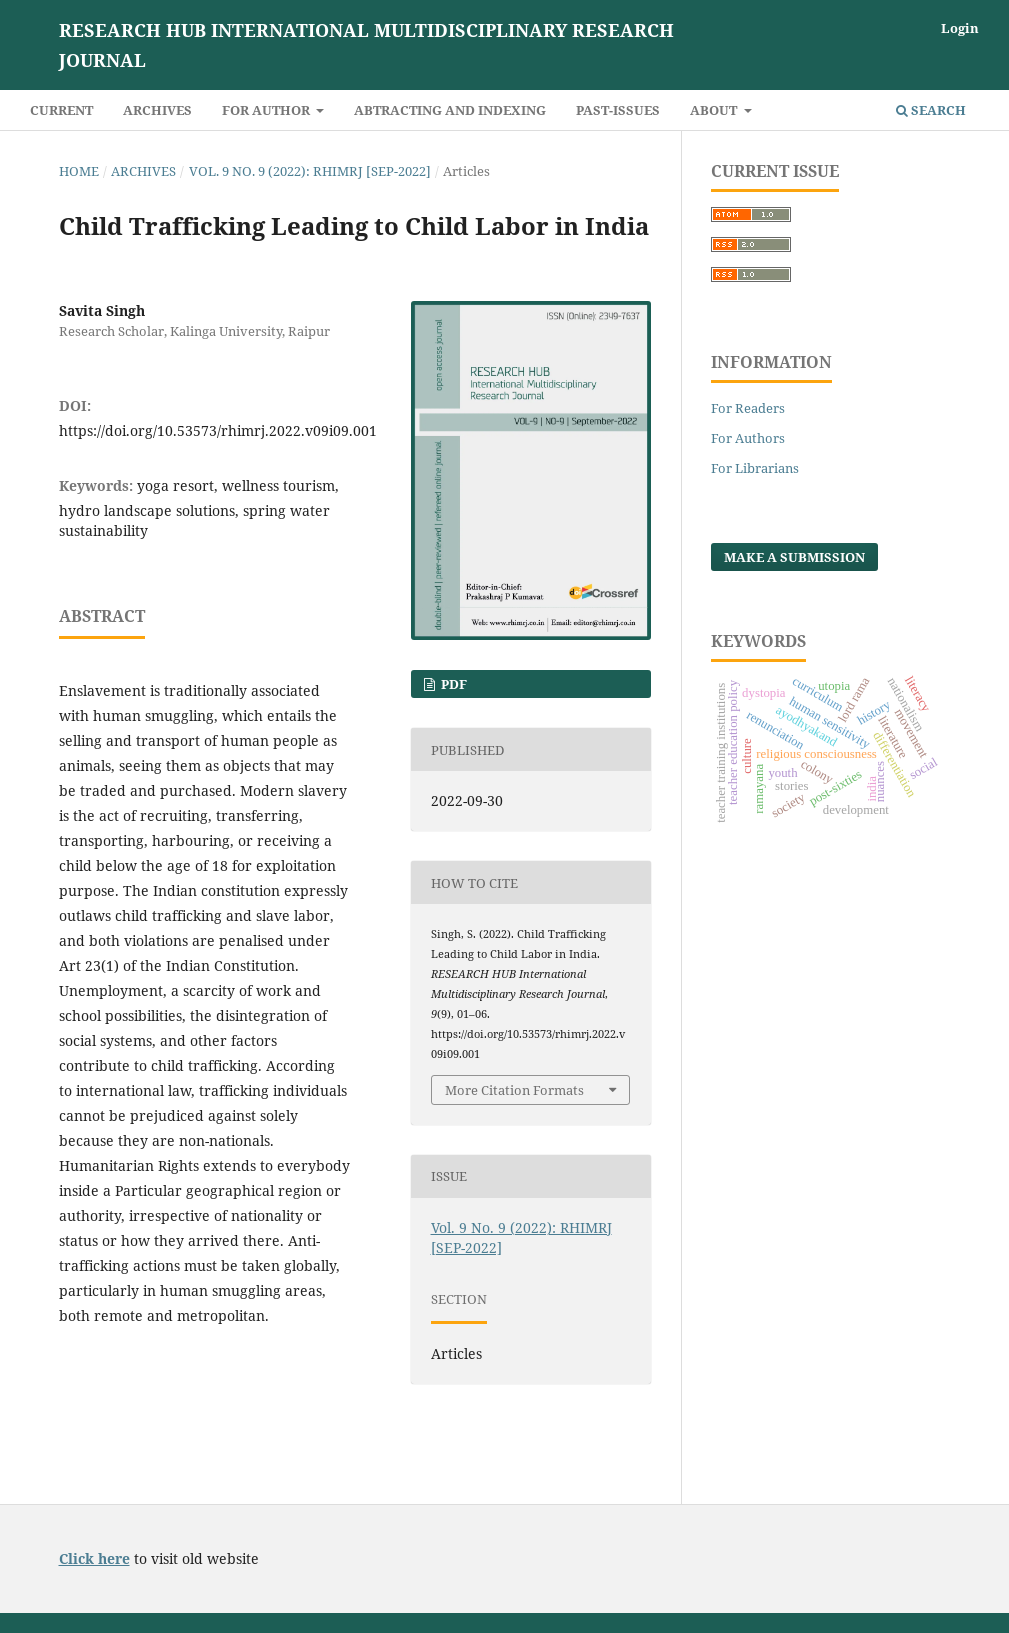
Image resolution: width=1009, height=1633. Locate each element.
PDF (452, 684)
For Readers (748, 408)
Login (960, 28)
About (715, 110)
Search (931, 110)
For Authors (748, 438)
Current (61, 110)
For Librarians (755, 468)
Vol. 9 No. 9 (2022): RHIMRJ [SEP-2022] (310, 171)
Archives (157, 110)
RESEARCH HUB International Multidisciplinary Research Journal (366, 45)
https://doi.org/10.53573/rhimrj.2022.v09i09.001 (218, 430)
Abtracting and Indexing (450, 110)
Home (79, 171)
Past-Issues (618, 110)
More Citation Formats (514, 1090)
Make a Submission (794, 557)
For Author (267, 110)
